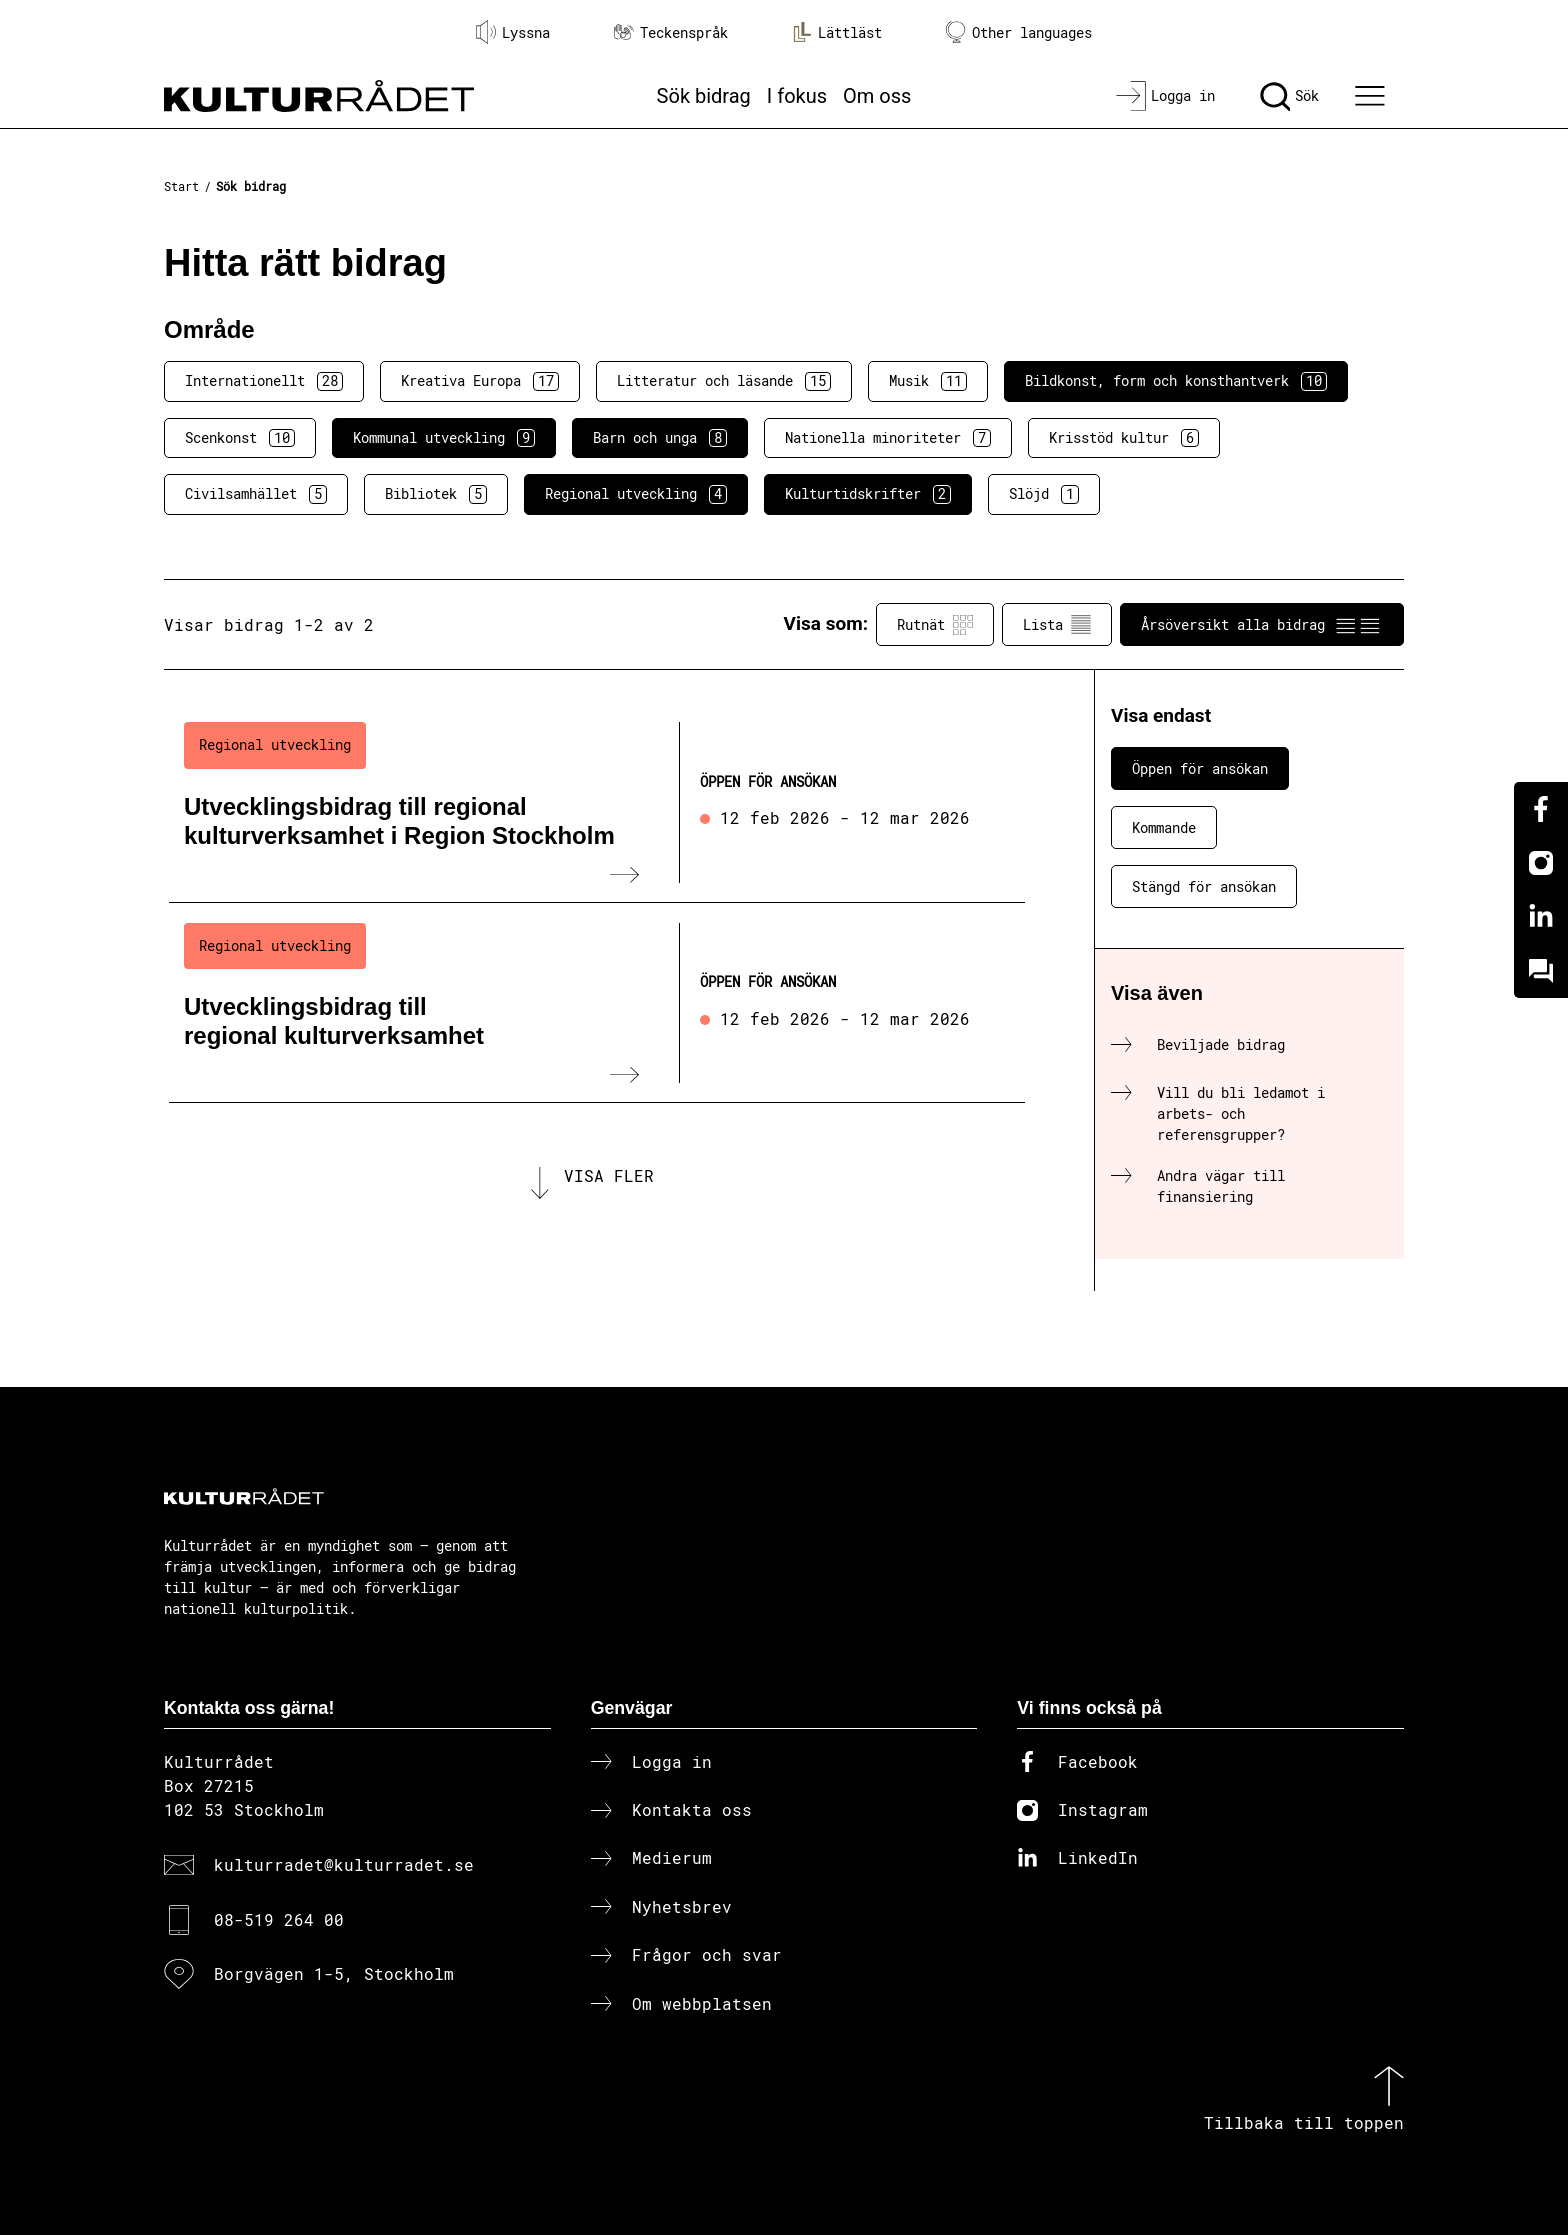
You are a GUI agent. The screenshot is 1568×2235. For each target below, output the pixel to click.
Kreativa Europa (480, 381)
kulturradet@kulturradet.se (344, 1864)
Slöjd (1044, 494)
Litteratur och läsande (724, 381)
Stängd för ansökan (1204, 886)
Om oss (877, 96)
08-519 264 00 (279, 1919)
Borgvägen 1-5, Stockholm (334, 1973)
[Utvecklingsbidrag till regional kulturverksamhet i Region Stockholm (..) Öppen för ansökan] (597, 802)
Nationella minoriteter (888, 438)
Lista (1057, 625)
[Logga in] (1165, 96)
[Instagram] (1541, 863)
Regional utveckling (636, 494)
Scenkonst (240, 438)
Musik (928, 381)
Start (181, 186)
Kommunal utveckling (444, 438)
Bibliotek (436, 494)
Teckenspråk (671, 32)
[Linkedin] (1541, 917)
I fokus (797, 96)
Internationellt (264, 381)
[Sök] (1289, 96)
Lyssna (513, 32)
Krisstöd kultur (1124, 438)
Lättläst (837, 32)
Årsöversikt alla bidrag (1262, 625)
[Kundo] (1541, 971)
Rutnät (935, 625)
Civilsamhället (256, 494)
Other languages (1019, 32)
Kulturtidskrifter (868, 494)
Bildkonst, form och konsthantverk (1176, 381)
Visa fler (609, 1175)
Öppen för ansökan (1200, 768)
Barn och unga (660, 438)
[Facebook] (1541, 809)
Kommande (1164, 827)
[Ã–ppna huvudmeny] (1373, 96)
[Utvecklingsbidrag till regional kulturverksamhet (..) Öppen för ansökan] (597, 1003)
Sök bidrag (704, 96)
